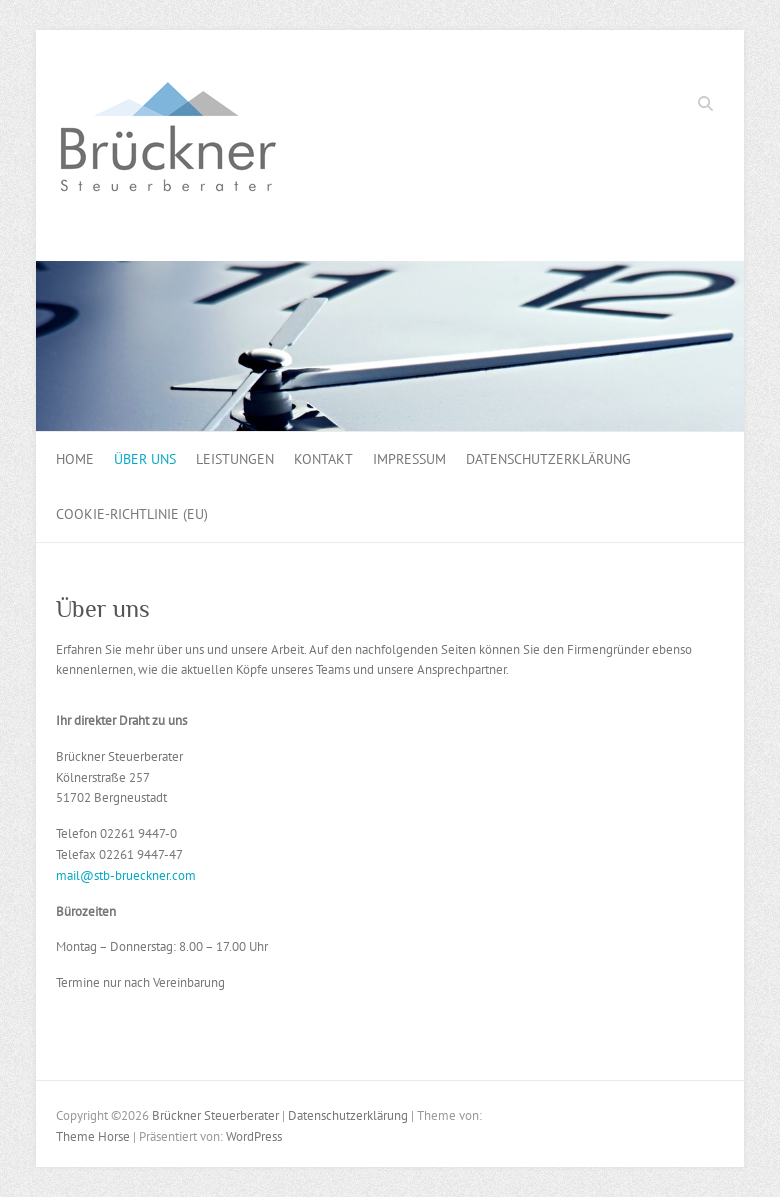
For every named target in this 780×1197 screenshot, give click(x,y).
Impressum (409, 459)
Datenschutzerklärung (548, 459)
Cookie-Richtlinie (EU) (132, 514)
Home (75, 459)
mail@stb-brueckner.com (126, 875)
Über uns (145, 459)
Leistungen (235, 459)
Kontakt (323, 459)
